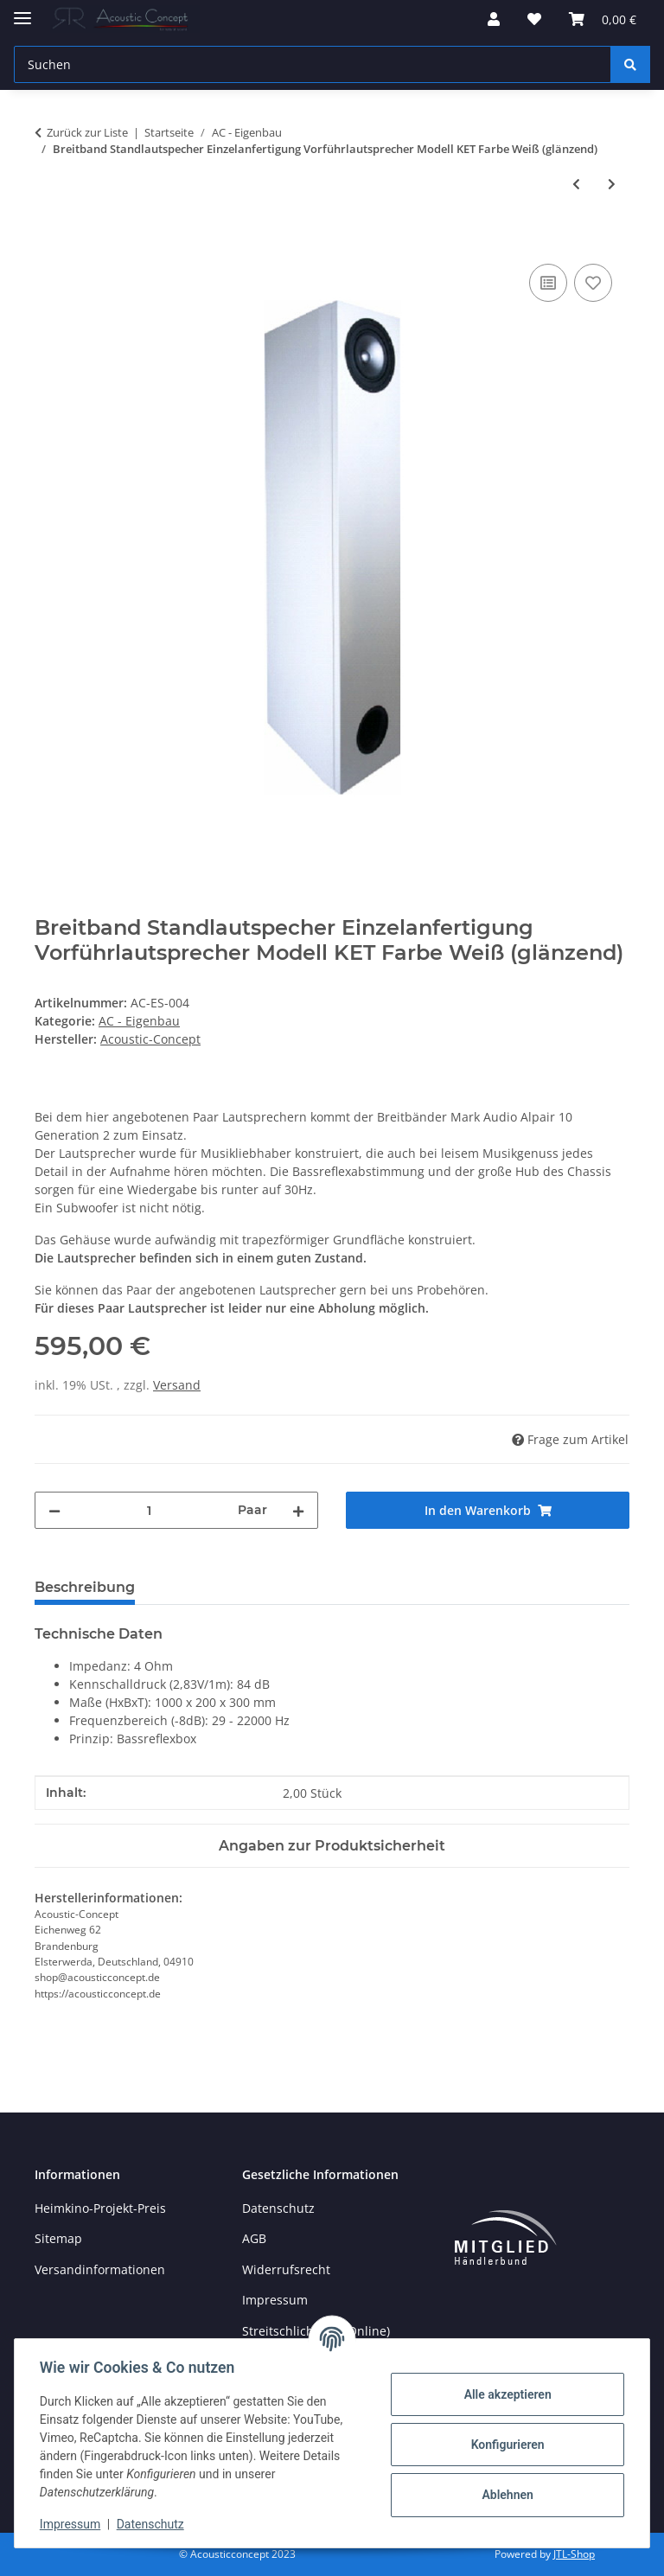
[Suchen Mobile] (312, 64)
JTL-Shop (574, 2554)
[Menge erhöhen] (298, 1510)
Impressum (72, 2524)
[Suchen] (630, 64)
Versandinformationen (100, 2269)
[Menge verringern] (54, 1510)
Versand (177, 1385)
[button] (494, 19)
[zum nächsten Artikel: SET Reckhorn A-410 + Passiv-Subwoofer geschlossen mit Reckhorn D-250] (611, 183)
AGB (254, 2238)
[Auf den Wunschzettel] (593, 283)
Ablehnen (504, 2495)
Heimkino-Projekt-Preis (100, 2208)
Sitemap (58, 2238)
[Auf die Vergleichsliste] (548, 283)
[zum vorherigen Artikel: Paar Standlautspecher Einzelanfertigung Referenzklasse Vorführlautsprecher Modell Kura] (576, 183)
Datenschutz (153, 2524)
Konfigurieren (504, 2444)
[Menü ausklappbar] (22, 11)
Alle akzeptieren (504, 2394)
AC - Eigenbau (139, 1021)
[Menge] (149, 1510)
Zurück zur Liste (87, 132)
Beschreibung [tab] (85, 1587)
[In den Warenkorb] (48, 240)
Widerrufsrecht (286, 2269)
